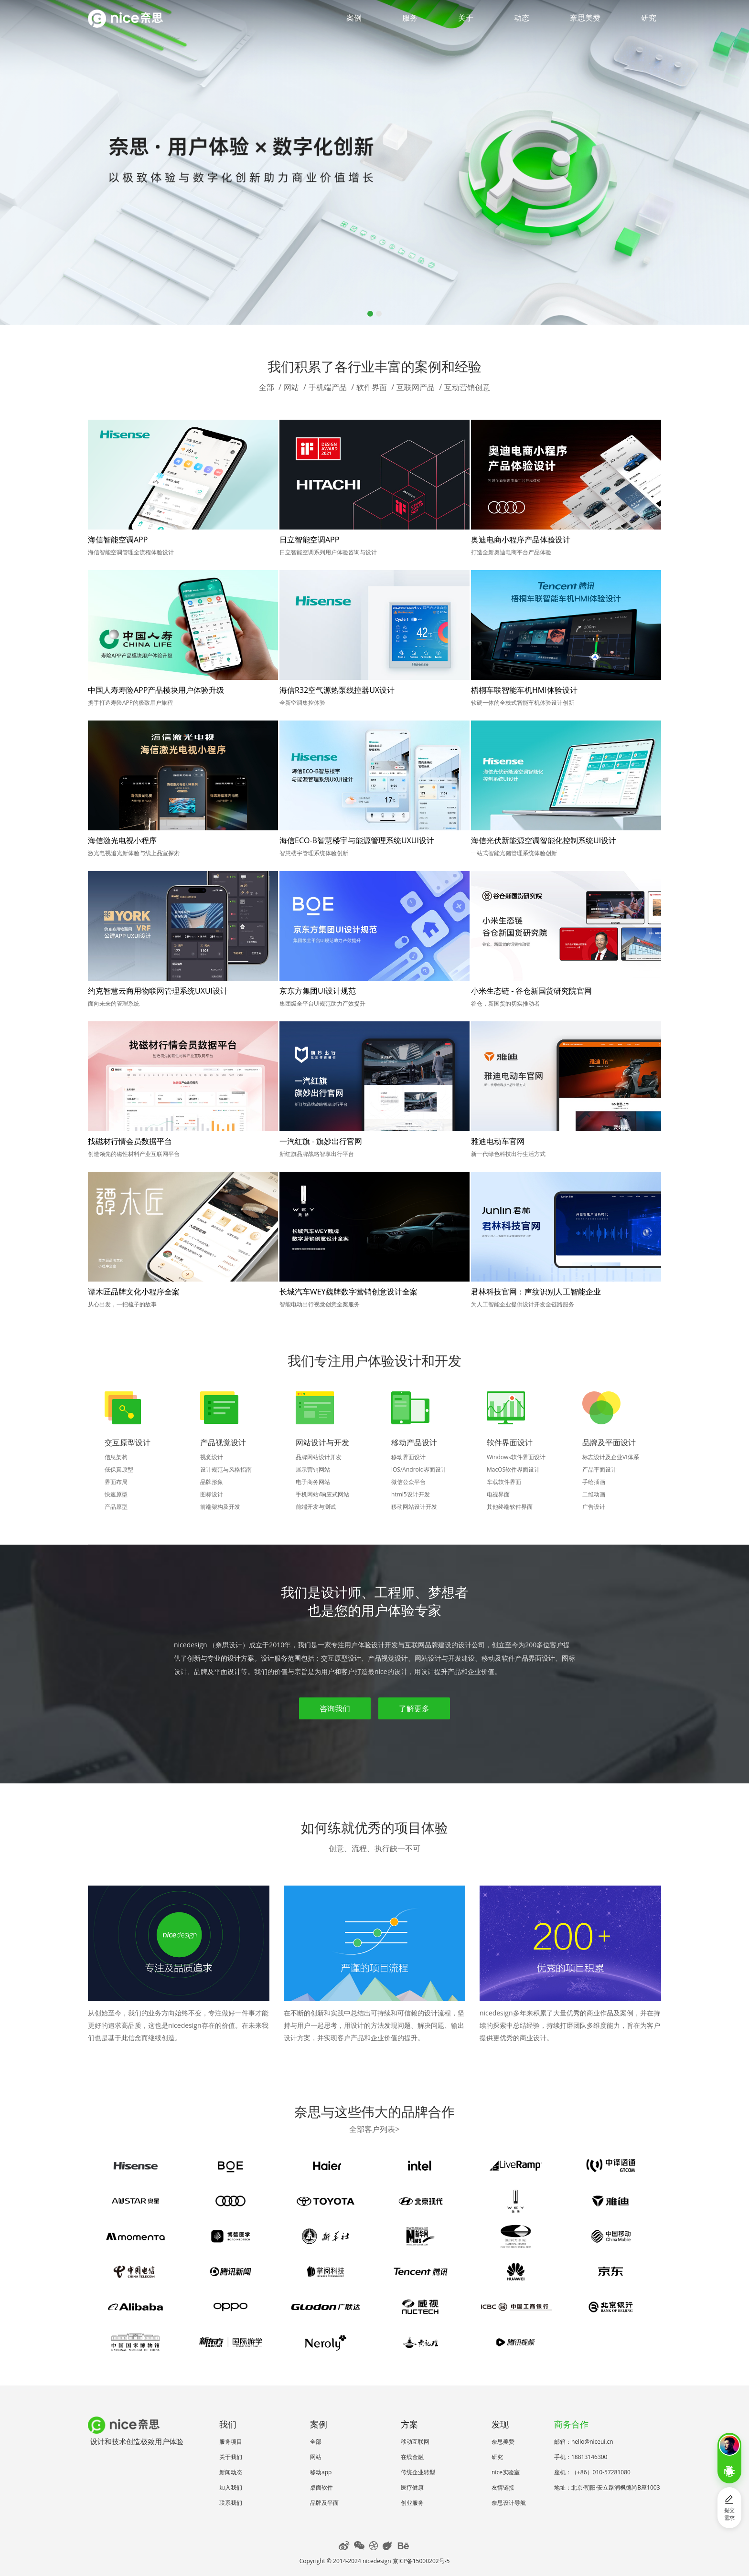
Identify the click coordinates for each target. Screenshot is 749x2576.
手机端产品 (328, 387)
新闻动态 (230, 2472)
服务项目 (230, 2442)
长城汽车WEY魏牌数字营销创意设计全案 (348, 1291)
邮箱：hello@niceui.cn (583, 2442)
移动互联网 (415, 2442)
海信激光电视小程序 (122, 840)
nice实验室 (506, 2472)
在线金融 (412, 2457)
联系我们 (230, 2503)
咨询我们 (335, 1708)
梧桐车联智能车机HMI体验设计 (524, 690)
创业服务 (412, 2503)
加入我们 (230, 2487)
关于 (465, 17)
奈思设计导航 (509, 2503)
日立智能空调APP (309, 539)
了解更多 (414, 1708)
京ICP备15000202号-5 (421, 2561)
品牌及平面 (324, 2503)
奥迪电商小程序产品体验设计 (520, 539)
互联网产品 (415, 387)
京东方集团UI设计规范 (317, 991)
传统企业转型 (418, 2472)
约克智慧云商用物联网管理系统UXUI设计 (158, 991)
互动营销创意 (467, 387)
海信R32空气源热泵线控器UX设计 (337, 690)
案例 (354, 17)
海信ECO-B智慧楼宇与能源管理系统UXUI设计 (356, 840)
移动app (321, 2472)
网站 (291, 387)
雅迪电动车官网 (497, 1141)
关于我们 (230, 2457)
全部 (266, 387)
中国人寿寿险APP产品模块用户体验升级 (156, 690)
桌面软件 (321, 2487)
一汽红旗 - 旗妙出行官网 (320, 1141)
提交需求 (729, 2508)
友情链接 (503, 2487)
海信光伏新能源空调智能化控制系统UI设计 (543, 840)
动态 (521, 17)
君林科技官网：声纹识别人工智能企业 (536, 1291)
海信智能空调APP (118, 539)
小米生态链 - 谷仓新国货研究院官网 (531, 991)
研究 (648, 17)
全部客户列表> (374, 2129)
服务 (409, 17)
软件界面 (371, 387)
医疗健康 (412, 2487)
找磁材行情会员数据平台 (130, 1141)
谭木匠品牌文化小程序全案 (134, 1291)
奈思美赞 (585, 17)
